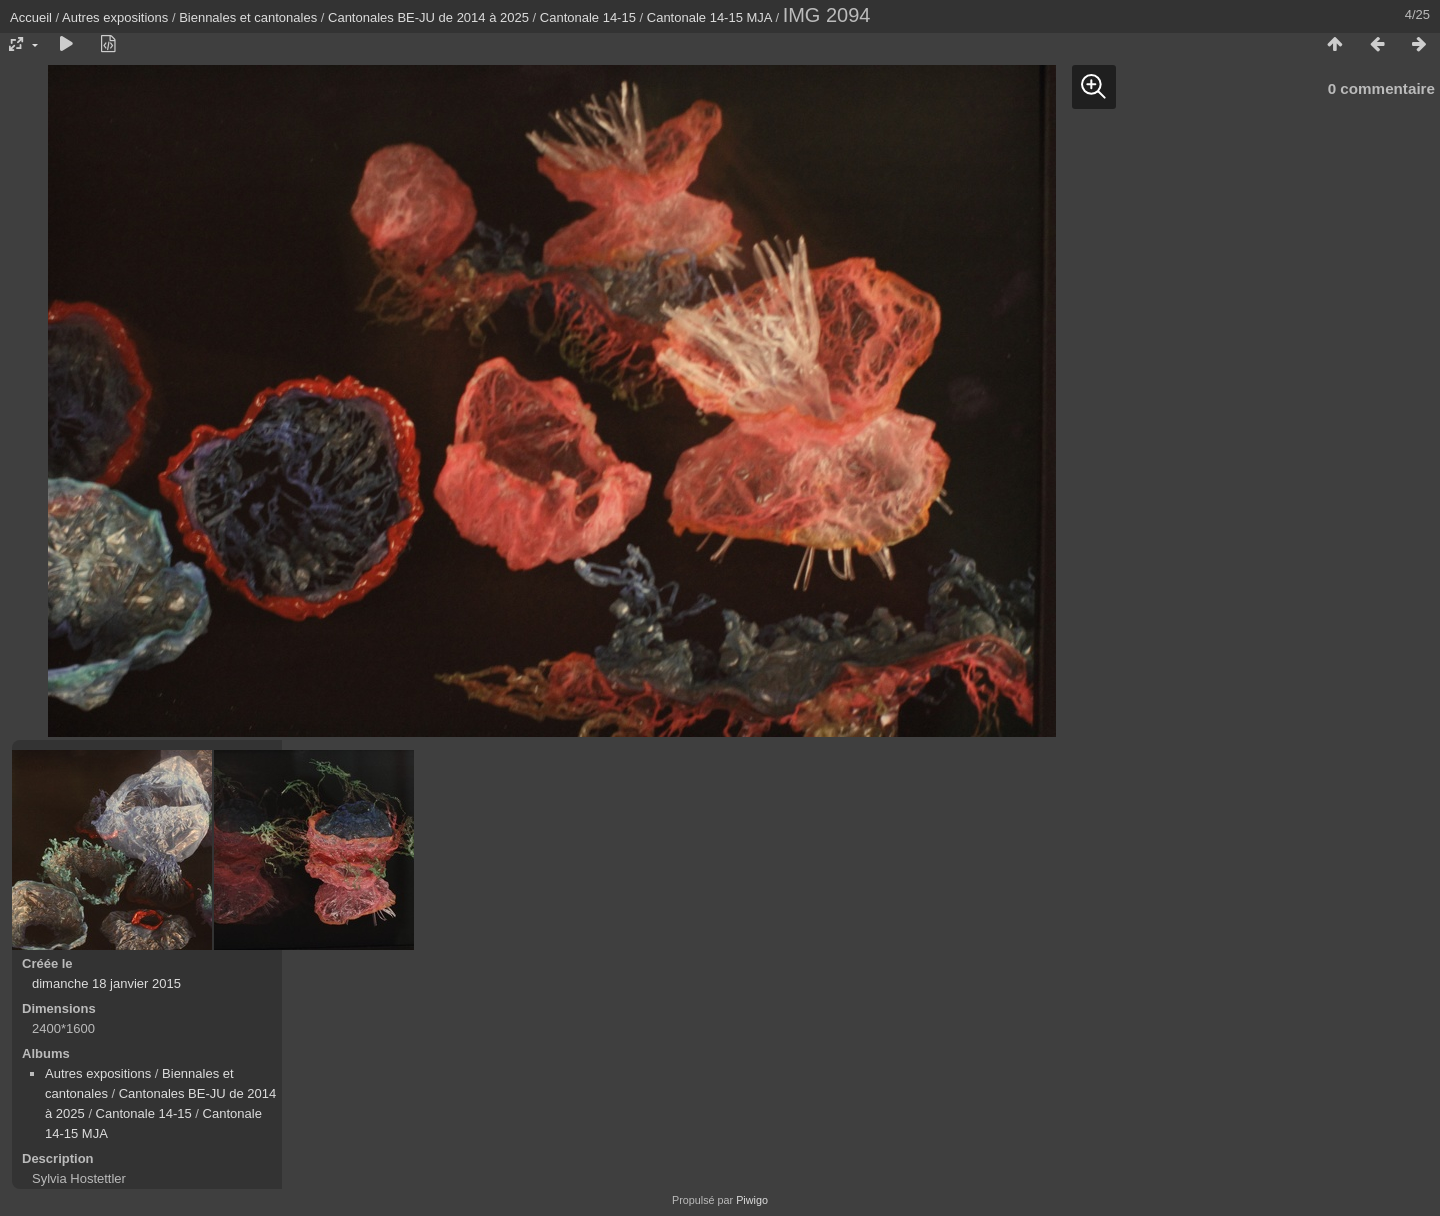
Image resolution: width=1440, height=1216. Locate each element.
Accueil (31, 17)
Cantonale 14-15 (588, 17)
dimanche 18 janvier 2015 (106, 983)
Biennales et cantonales (248, 17)
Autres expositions (115, 17)
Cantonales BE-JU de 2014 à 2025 (428, 17)
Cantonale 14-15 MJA (709, 17)
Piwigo (752, 1200)
